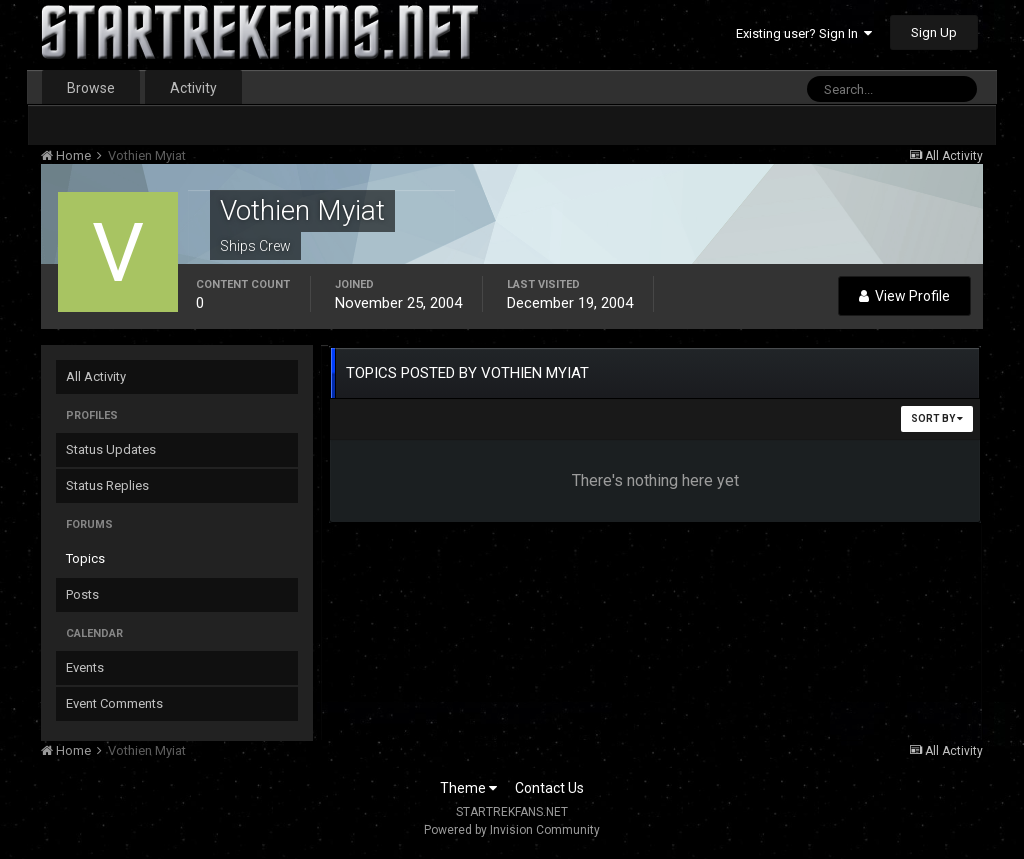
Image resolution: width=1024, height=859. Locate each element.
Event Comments (114, 703)
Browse (91, 88)
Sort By (937, 418)
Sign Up (934, 32)
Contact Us (549, 788)
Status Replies (107, 485)
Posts (82, 594)
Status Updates (111, 449)
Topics (85, 558)
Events (85, 667)
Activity (193, 88)
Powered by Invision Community (512, 830)
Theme (468, 788)
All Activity (96, 376)
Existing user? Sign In (804, 33)
